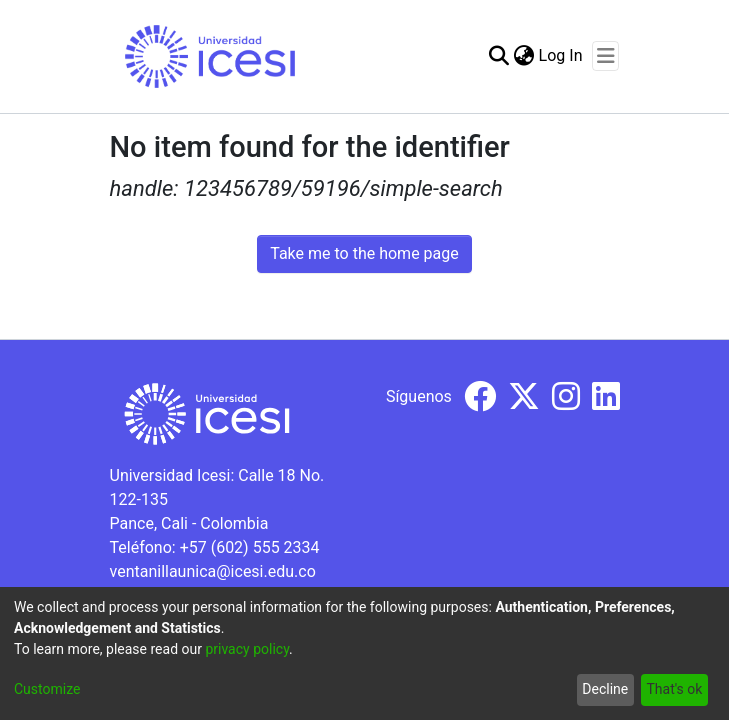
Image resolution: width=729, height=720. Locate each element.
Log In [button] (562, 55)
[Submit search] (499, 56)
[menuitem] (524, 56)
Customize (47, 689)
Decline (605, 689)
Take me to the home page (364, 253)
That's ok (674, 689)
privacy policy (247, 649)
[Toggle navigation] (605, 56)
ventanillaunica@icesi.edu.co (213, 571)
